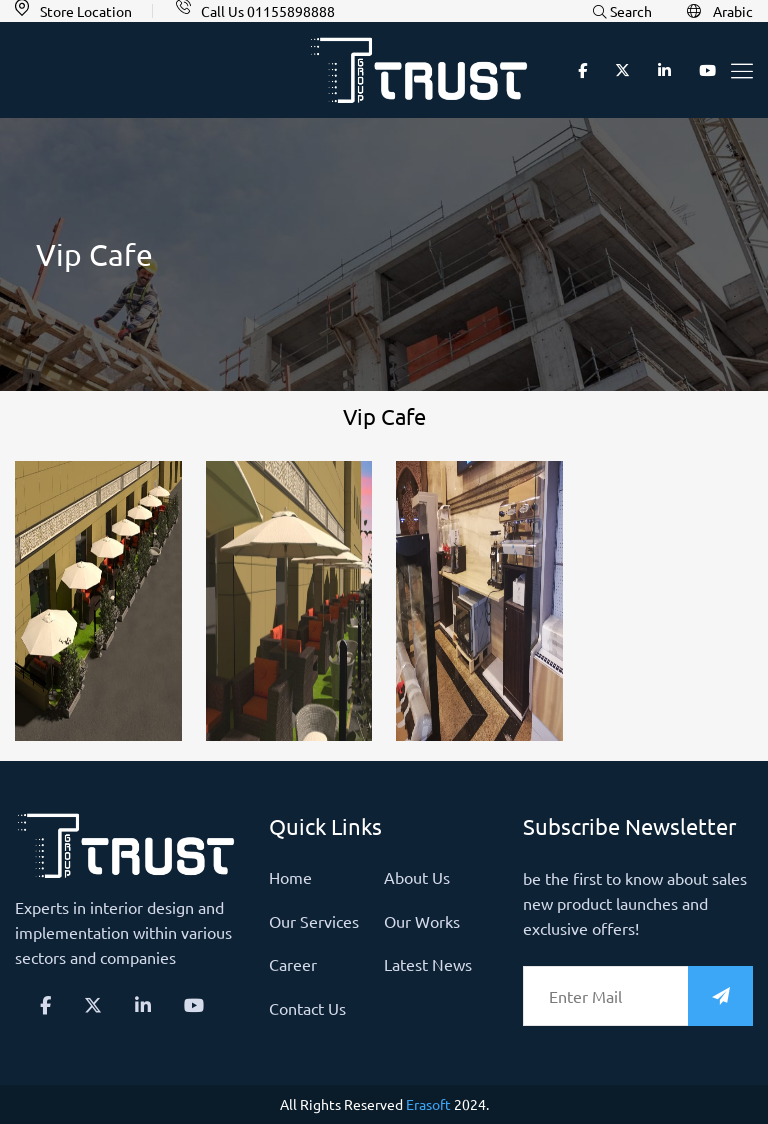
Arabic (720, 11)
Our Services (314, 921)
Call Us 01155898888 (268, 11)
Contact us (307, 1008)
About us (417, 877)
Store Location (86, 11)
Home (290, 877)
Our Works (422, 921)
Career (293, 964)
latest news (428, 964)
